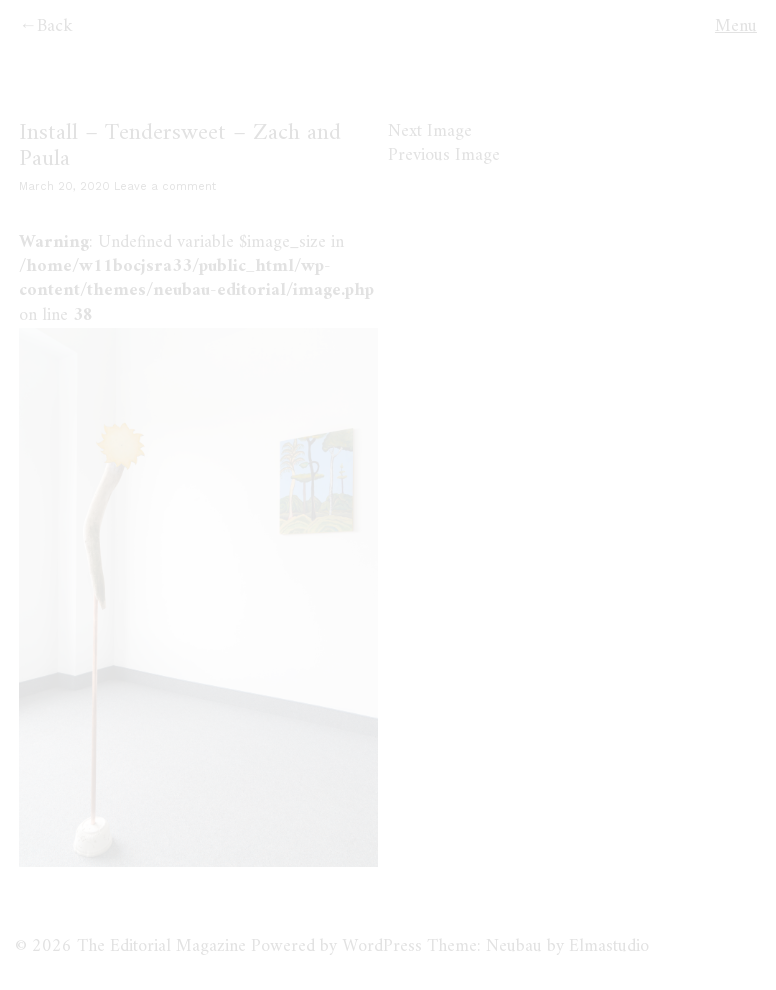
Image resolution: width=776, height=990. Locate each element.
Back (55, 26)
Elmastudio (609, 946)
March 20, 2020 (64, 186)
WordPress (382, 946)
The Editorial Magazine (161, 946)
